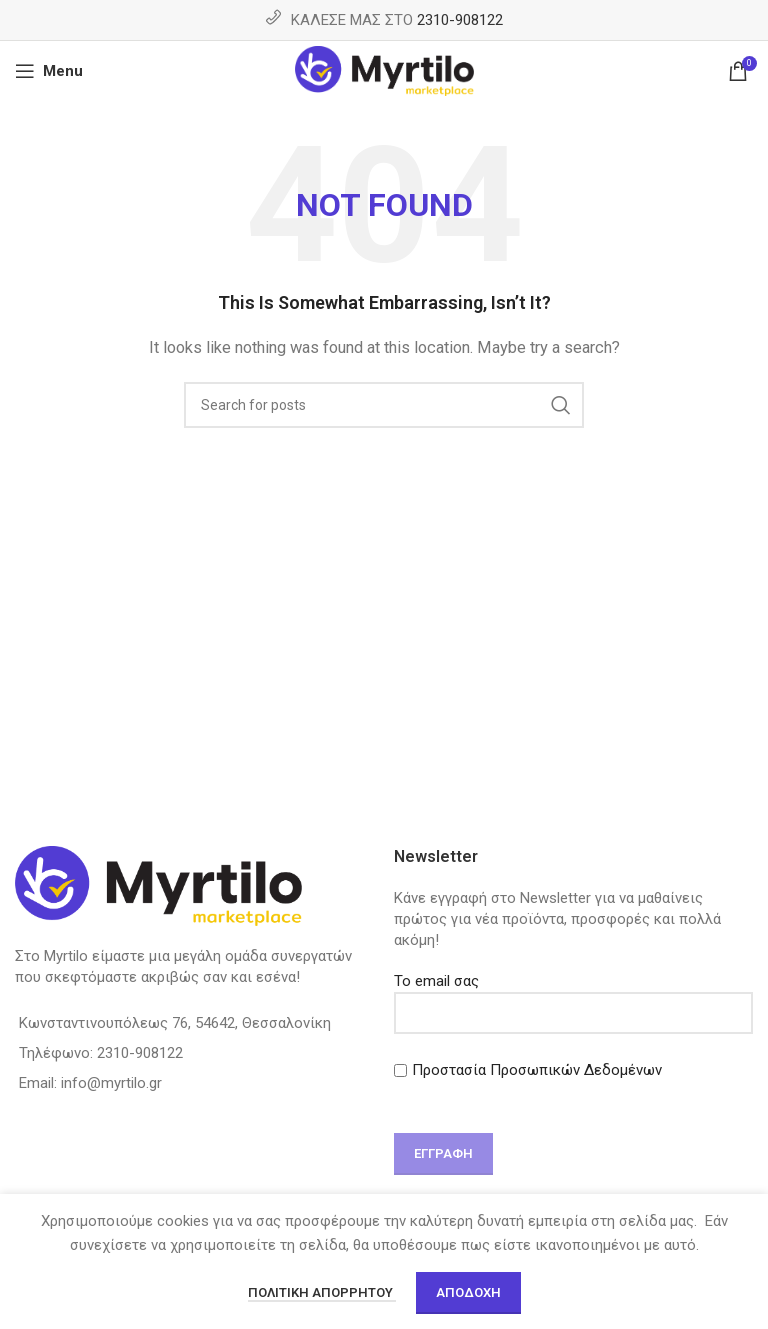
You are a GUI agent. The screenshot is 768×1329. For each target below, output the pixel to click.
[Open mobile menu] (49, 71)
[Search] (384, 405)
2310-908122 (460, 20)
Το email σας (573, 996)
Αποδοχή (468, 1292)
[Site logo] (384, 70)
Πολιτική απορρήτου (322, 1292)
